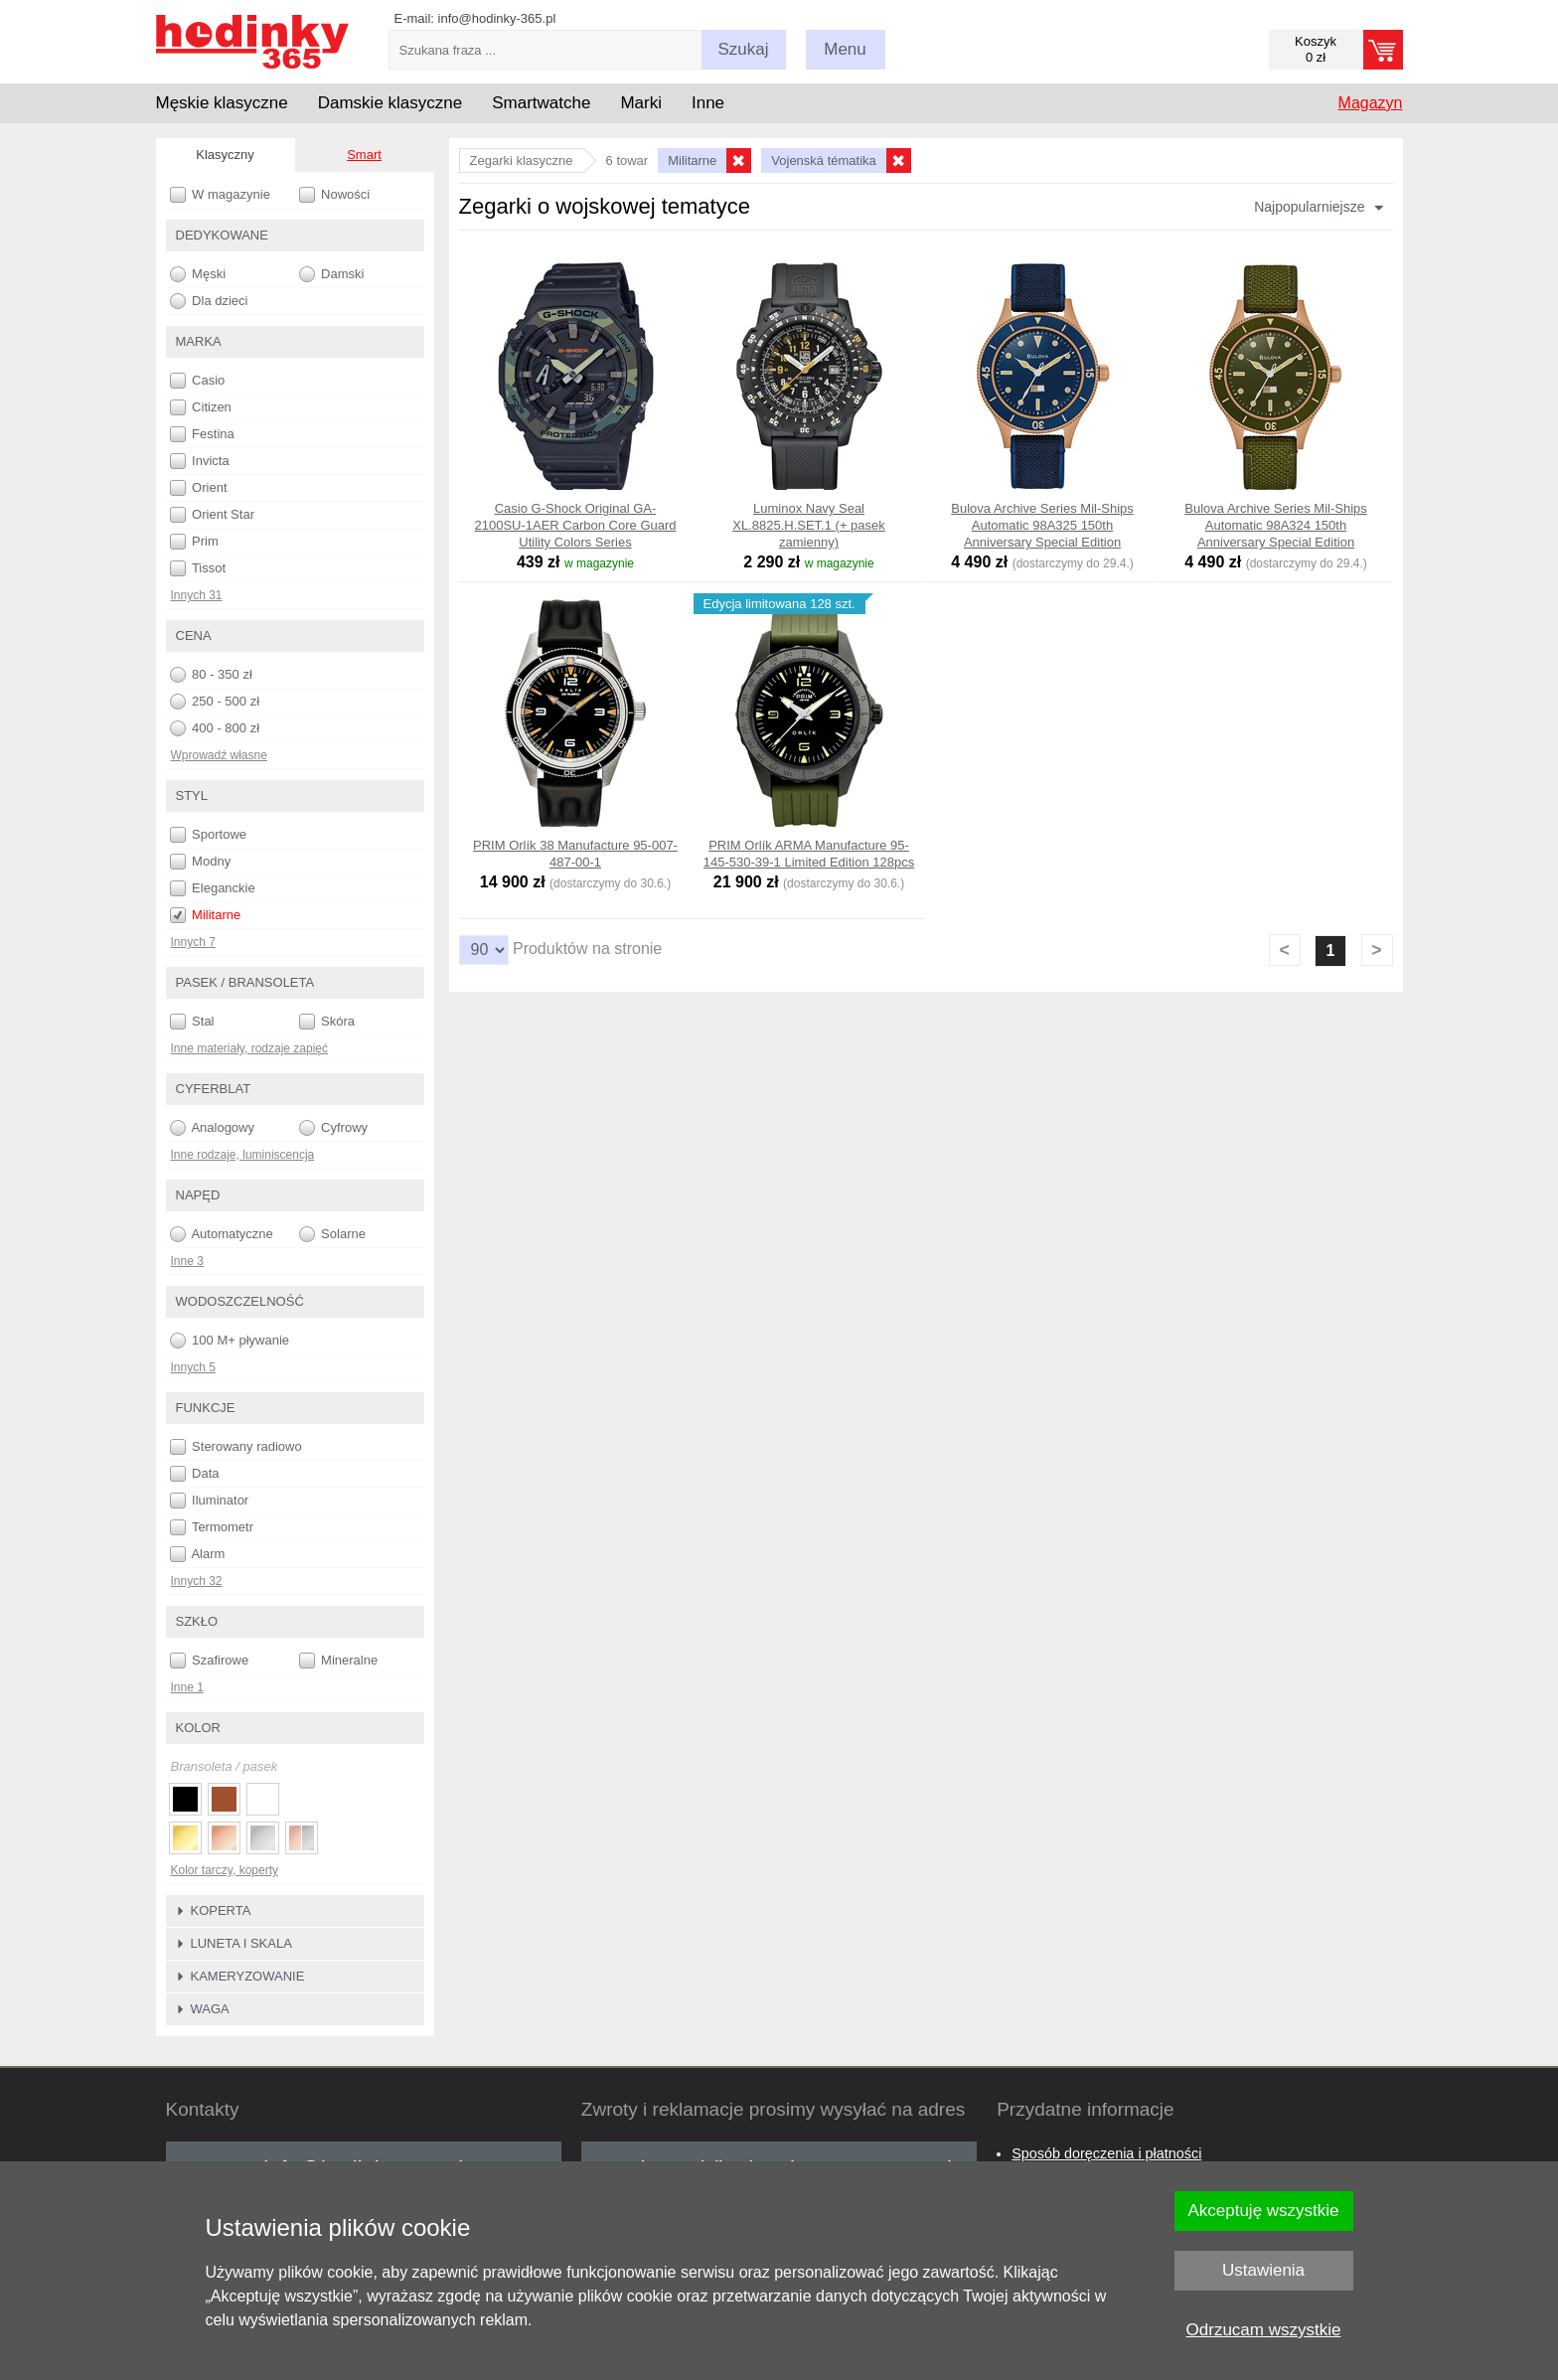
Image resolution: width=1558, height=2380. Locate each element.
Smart (364, 154)
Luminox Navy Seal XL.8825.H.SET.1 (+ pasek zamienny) (808, 525)
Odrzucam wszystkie (1263, 2329)
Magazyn (1370, 102)
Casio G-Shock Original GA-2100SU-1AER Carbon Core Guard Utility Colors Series (575, 525)
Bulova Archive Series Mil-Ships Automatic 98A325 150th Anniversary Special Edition (1042, 525)
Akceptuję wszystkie (1262, 2210)
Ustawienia (1263, 2270)
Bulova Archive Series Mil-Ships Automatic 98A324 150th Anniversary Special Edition (1275, 525)
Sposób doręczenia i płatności (1106, 2153)
